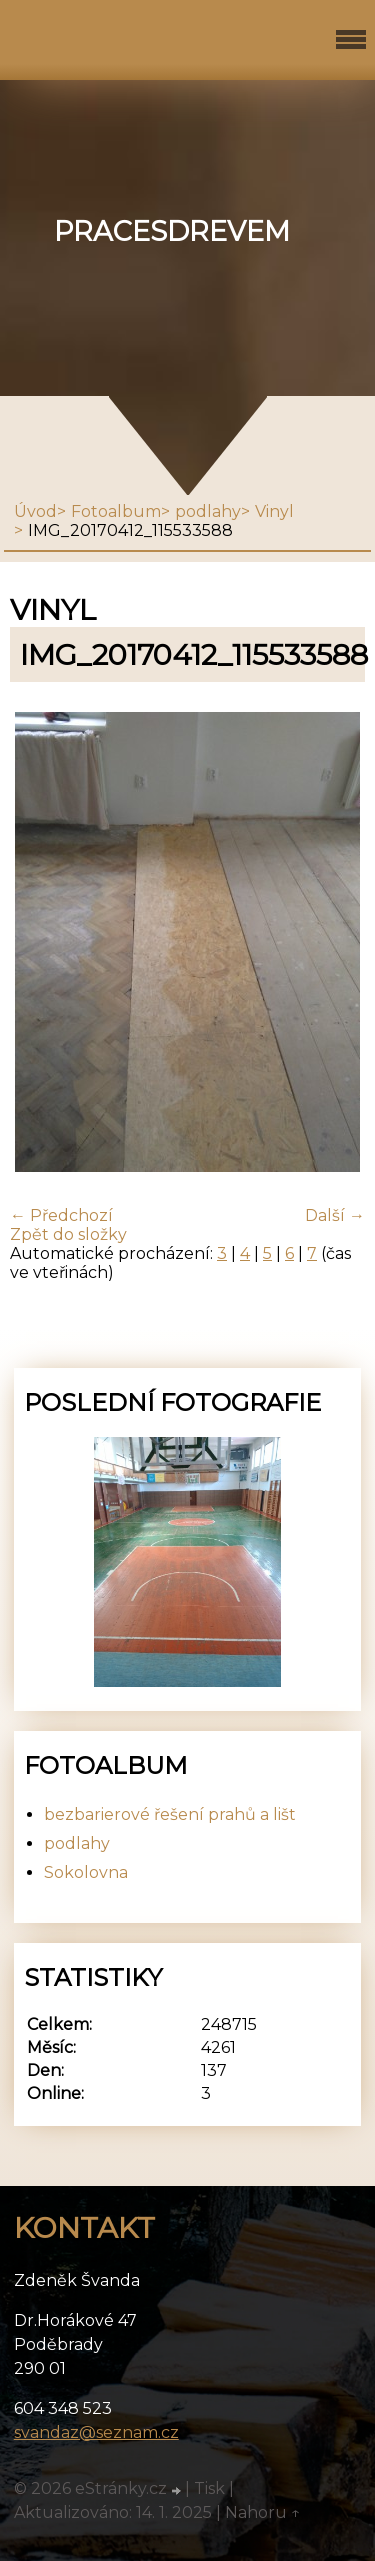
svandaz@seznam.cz (96, 2432)
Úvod (35, 511)
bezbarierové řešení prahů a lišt (170, 1814)
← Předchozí (61, 1215)
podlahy (208, 511)
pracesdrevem (172, 231)
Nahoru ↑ (263, 2512)
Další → (335, 1215)
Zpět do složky (68, 1234)
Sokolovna (86, 1872)
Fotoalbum (116, 511)
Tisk (209, 2488)
